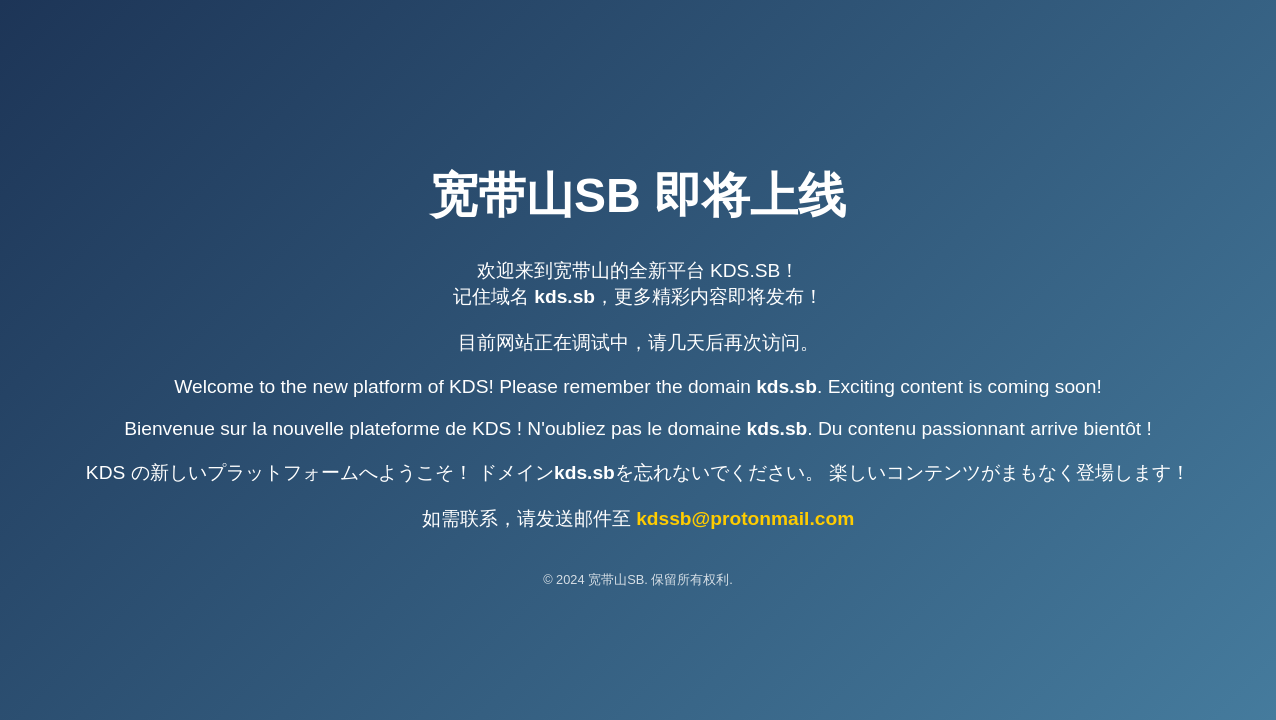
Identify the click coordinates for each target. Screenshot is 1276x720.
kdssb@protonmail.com (745, 518)
